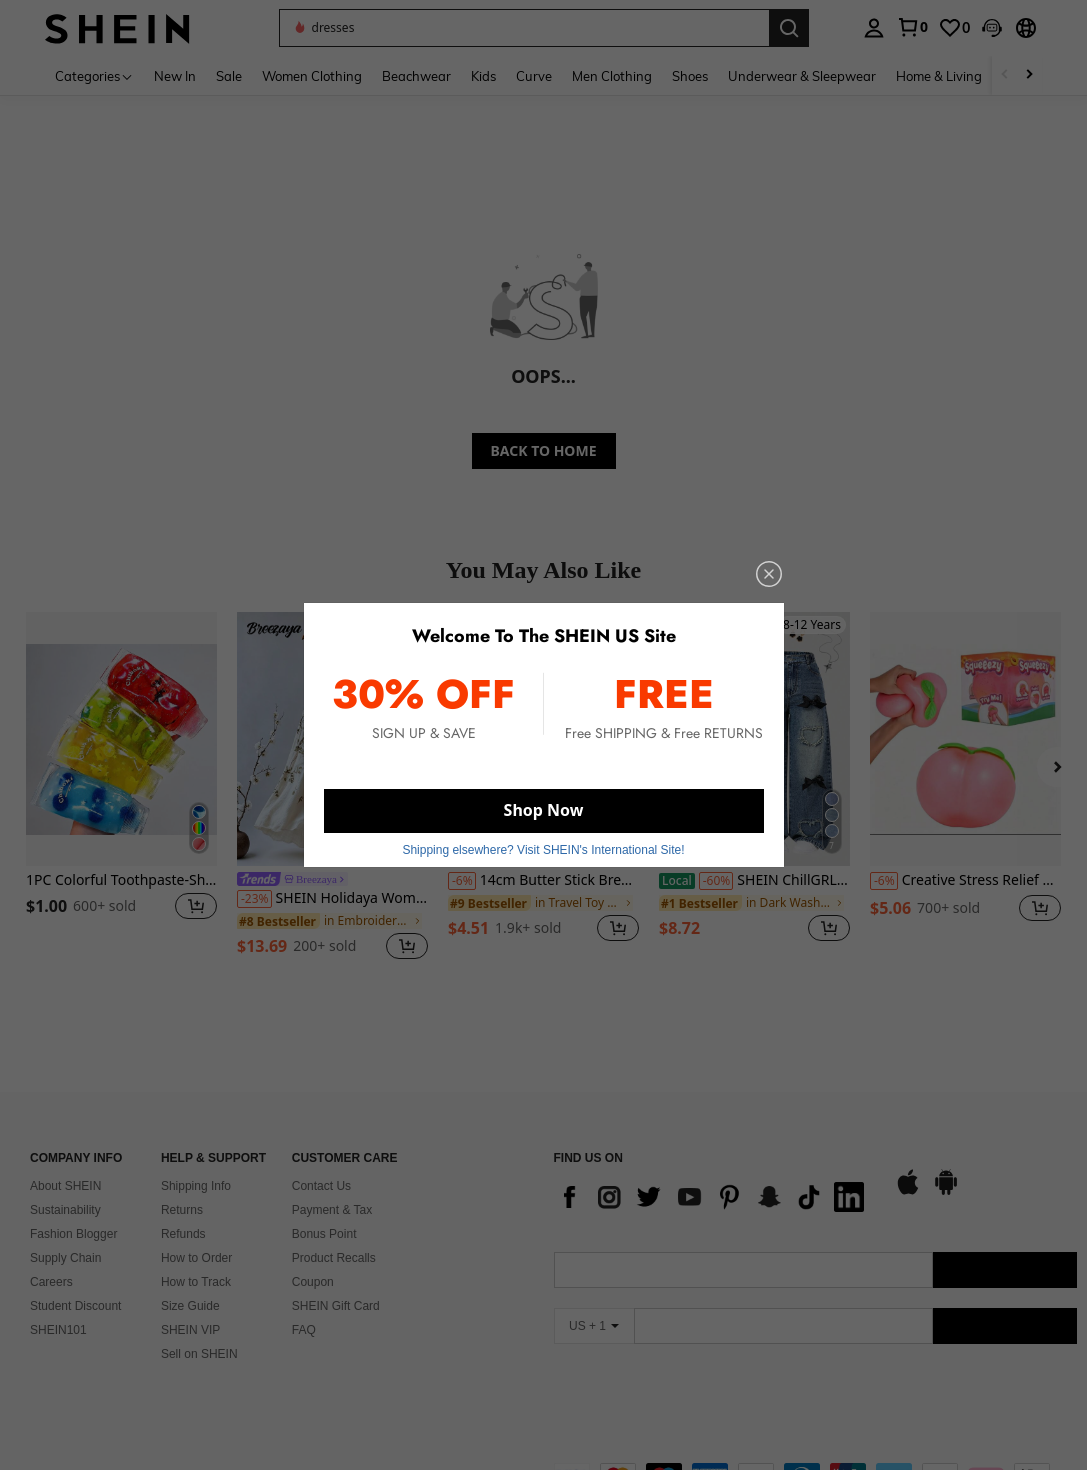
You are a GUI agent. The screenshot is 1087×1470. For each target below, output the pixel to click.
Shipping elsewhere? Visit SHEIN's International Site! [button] (543, 850)
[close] (769, 574)
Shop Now (544, 810)
